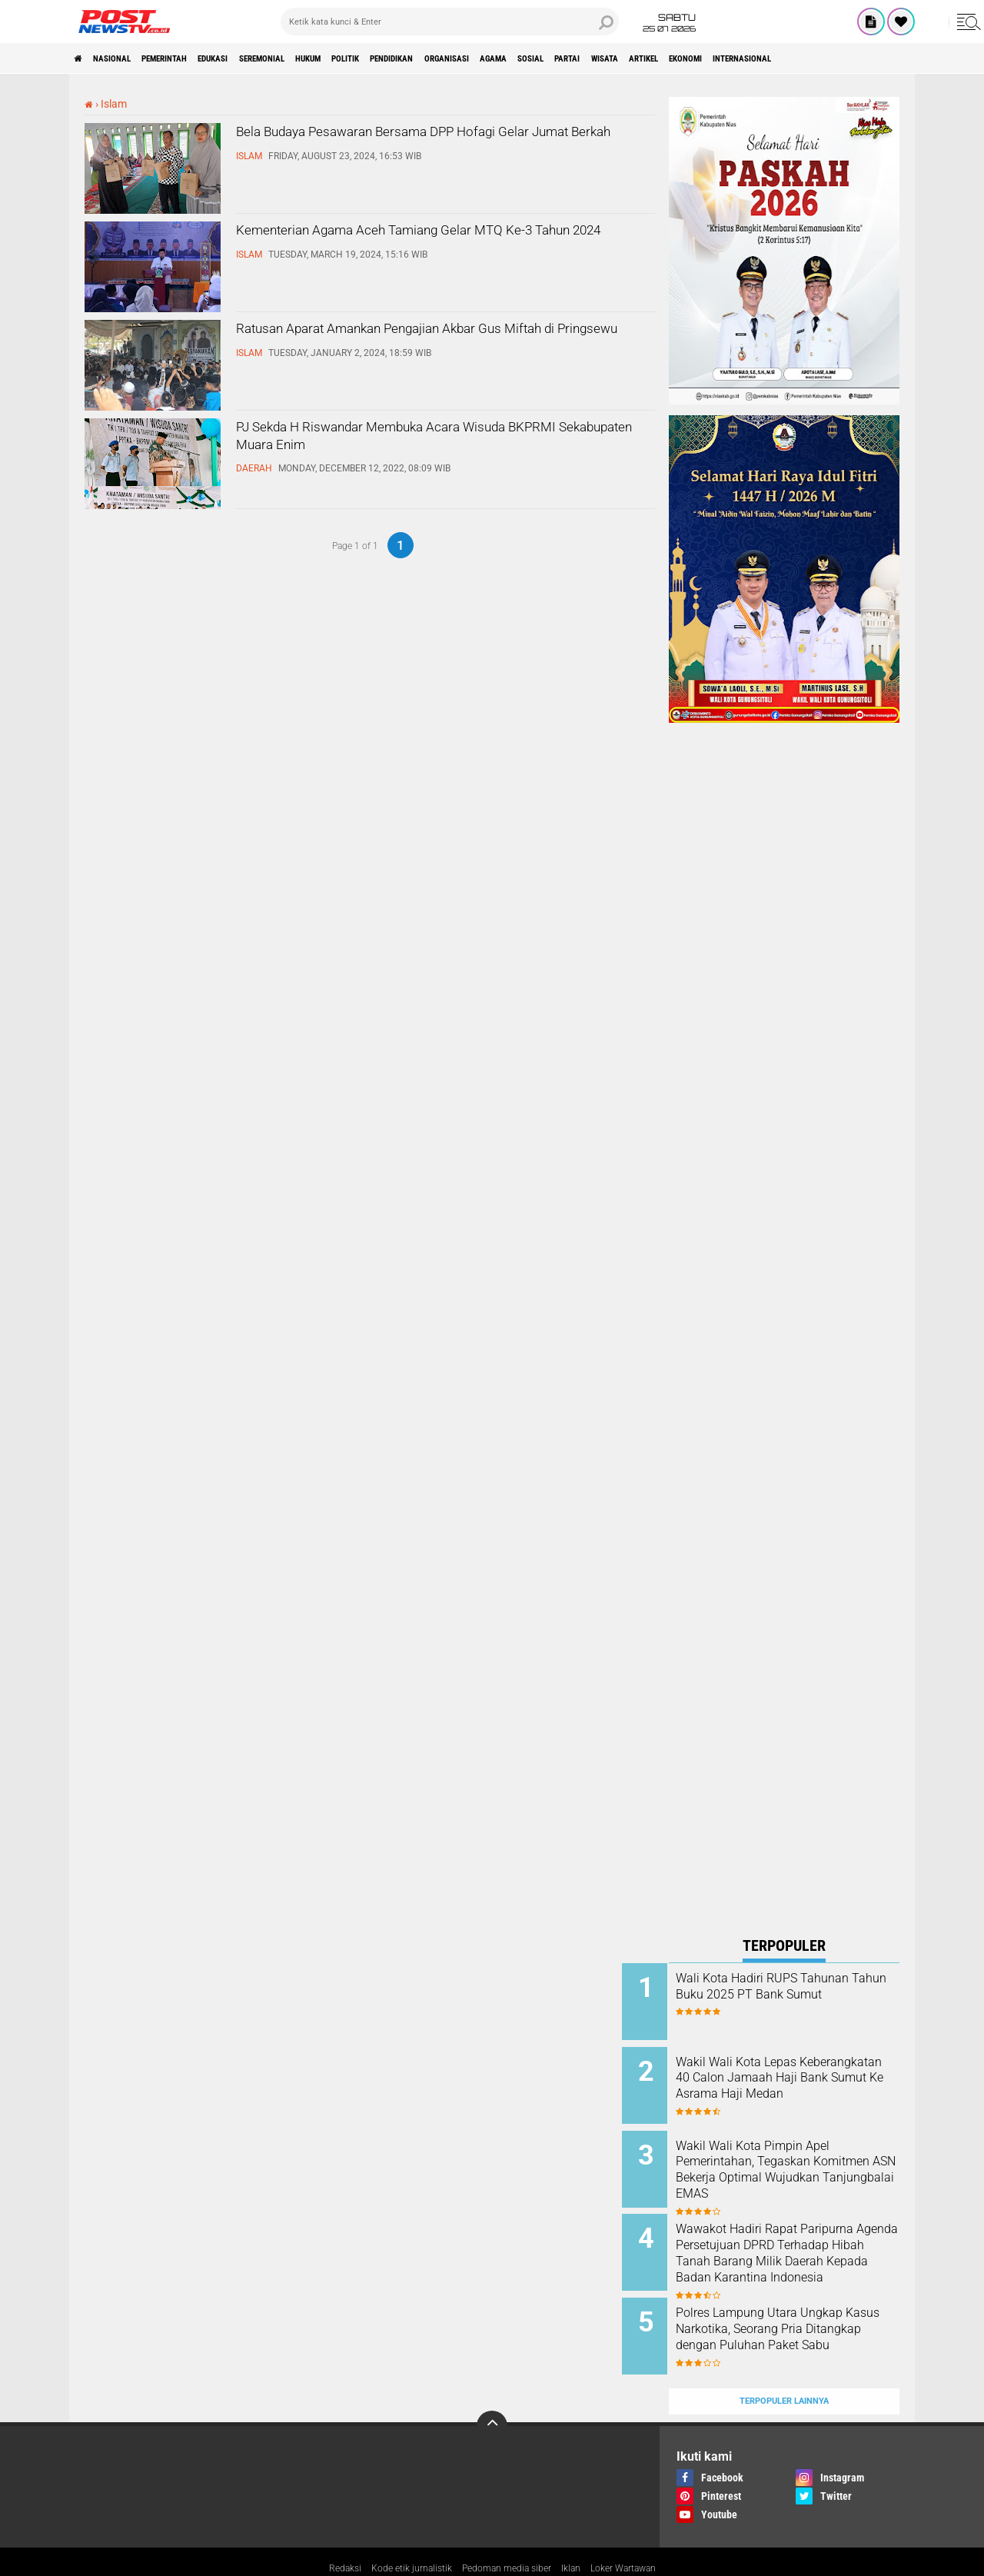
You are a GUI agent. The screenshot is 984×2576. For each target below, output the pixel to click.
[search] (450, 21)
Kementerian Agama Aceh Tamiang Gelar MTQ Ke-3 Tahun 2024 (438, 246)
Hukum (397, 58)
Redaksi (323, 2533)
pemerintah (199, 58)
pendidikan (514, 58)
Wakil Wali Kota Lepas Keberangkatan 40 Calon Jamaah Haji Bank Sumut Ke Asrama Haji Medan (801, 2079)
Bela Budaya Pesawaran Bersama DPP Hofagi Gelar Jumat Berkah (434, 148)
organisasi (588, 58)
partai (751, 58)
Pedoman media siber (505, 2533)
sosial (700, 58)
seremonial (333, 58)
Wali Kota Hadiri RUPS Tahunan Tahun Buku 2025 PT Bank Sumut (796, 1994)
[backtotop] (492, 2389)
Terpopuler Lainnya (784, 2364)
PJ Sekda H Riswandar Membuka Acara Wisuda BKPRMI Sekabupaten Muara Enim (441, 443)
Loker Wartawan (640, 2533)
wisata (802, 58)
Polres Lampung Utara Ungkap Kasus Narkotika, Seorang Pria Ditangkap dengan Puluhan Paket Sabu (799, 2312)
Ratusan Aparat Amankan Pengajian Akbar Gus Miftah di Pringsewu (439, 345)
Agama (650, 58)
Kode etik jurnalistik (398, 2533)
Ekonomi (914, 58)
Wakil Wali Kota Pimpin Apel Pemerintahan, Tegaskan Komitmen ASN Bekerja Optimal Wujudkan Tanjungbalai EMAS (799, 2165)
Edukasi (266, 58)
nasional (128, 58)
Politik (450, 58)
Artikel (856, 58)
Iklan (578, 2533)
